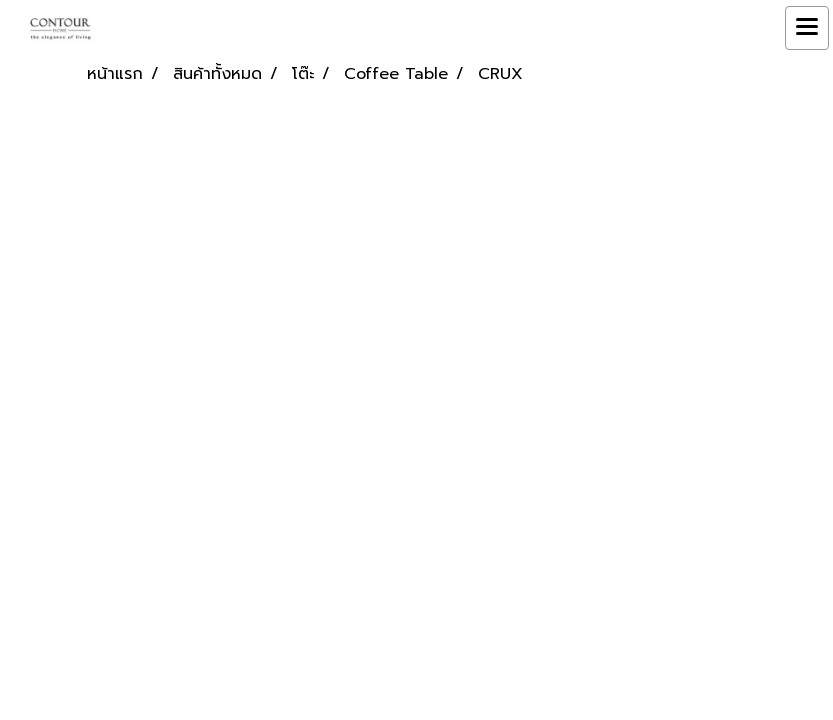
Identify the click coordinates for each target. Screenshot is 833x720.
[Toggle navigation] (807, 28)
